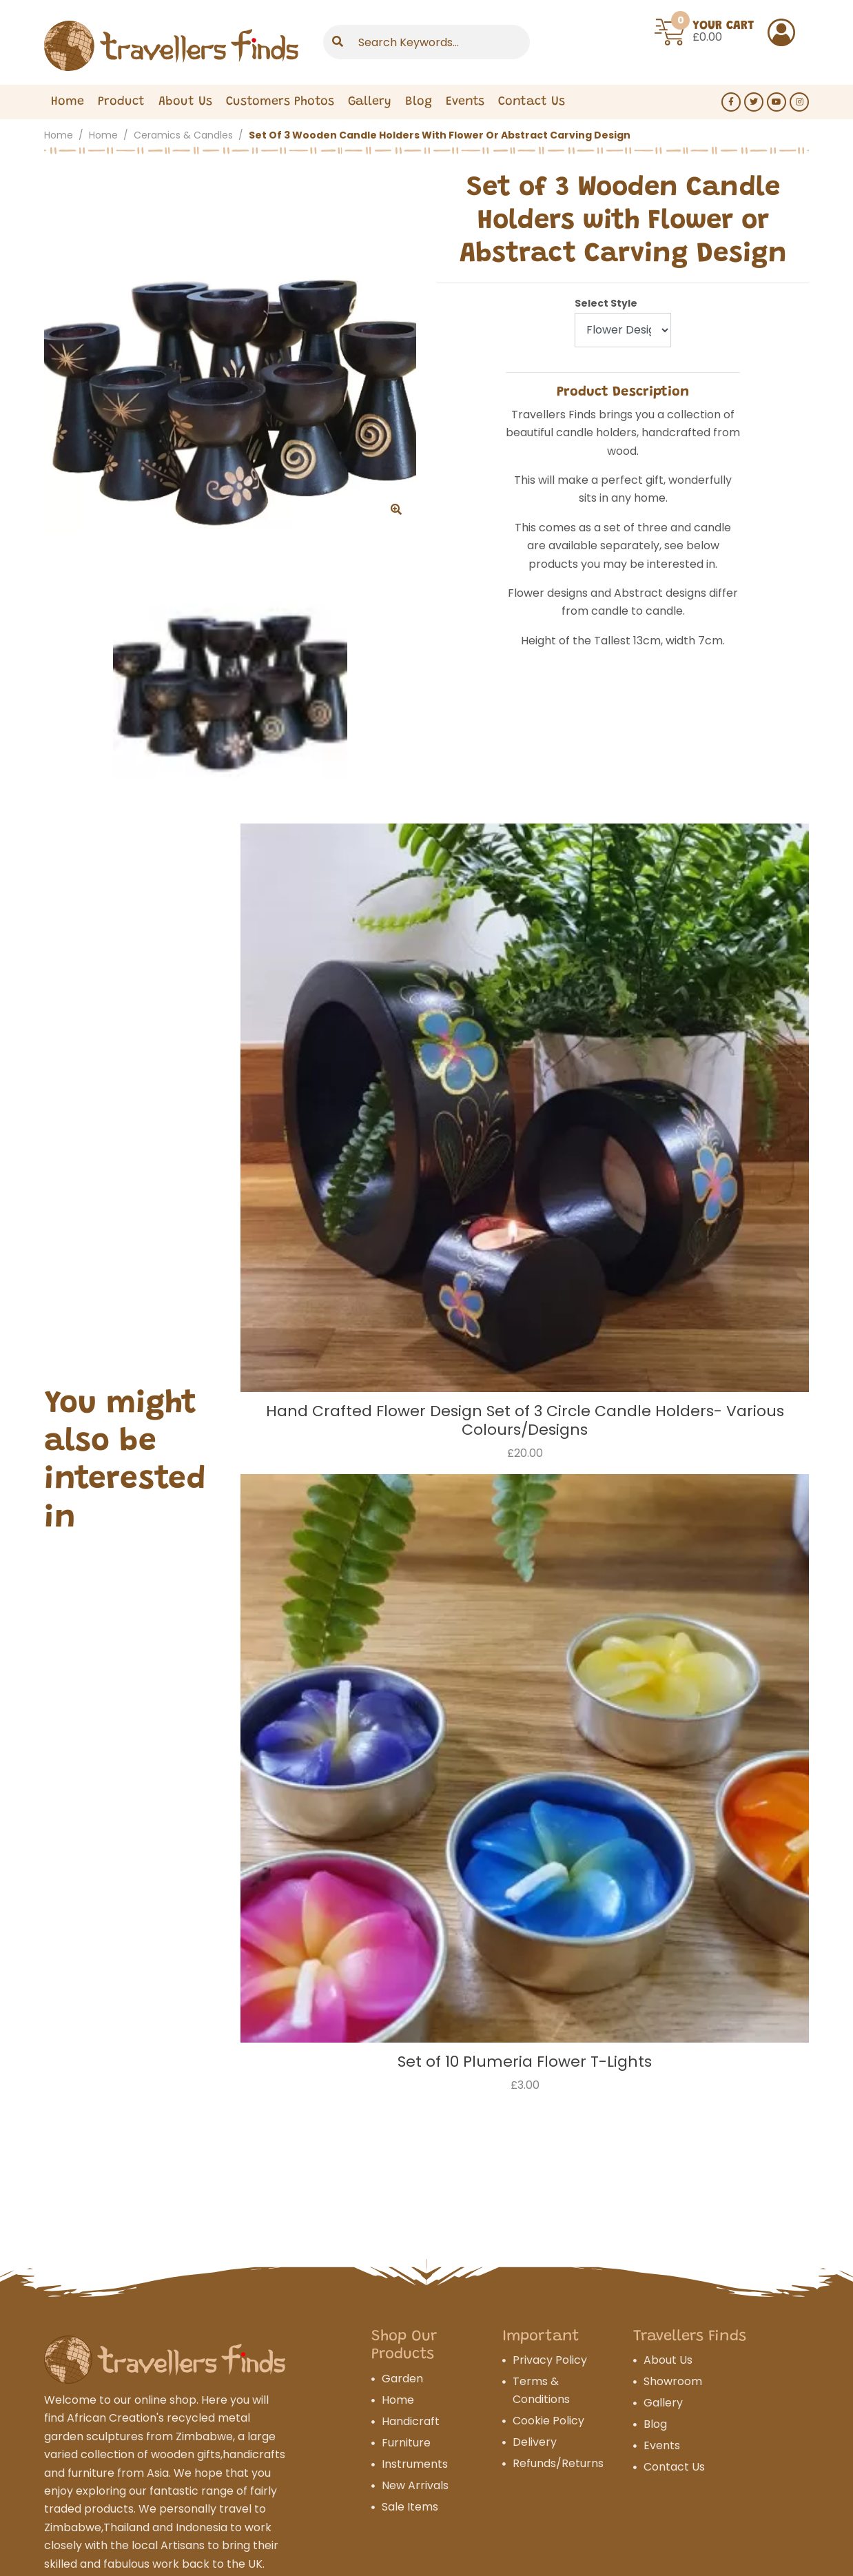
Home (67, 102)
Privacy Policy (550, 2360)
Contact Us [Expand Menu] (531, 102)
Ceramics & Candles (183, 135)
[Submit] (337, 42)
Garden (402, 2378)
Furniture (406, 2443)
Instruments (415, 2464)
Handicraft (411, 2421)
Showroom (673, 2381)
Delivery (535, 2442)
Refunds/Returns (558, 2463)
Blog (418, 102)
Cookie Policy (548, 2421)
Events (465, 102)
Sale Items (410, 2507)
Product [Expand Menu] (121, 102)
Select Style (606, 303)
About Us (185, 102)
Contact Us (674, 2467)
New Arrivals (415, 2485)
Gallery (369, 102)
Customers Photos (280, 102)
